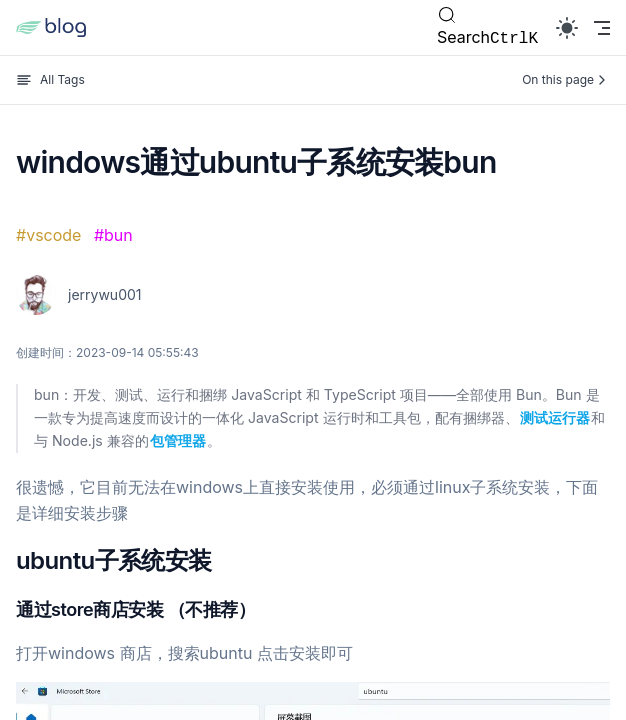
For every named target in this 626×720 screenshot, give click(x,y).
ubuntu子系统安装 (114, 560)
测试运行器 (555, 417)
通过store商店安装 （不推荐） (135, 609)
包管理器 (178, 440)
